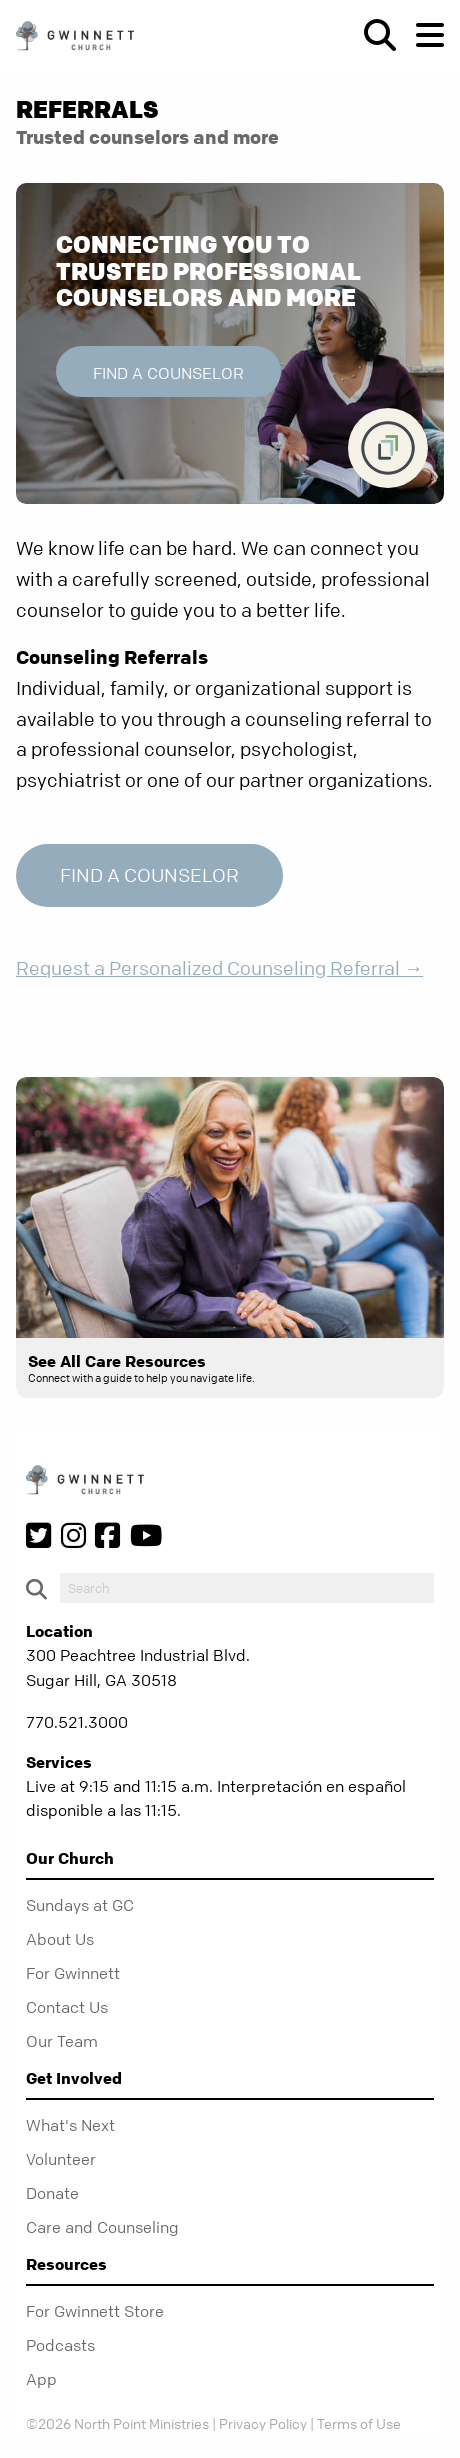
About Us (60, 1939)
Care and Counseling (102, 2227)
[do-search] (247, 1588)
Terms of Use (359, 2423)
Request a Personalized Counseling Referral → (219, 968)
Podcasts (60, 2345)
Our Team (62, 2041)
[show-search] (372, 35)
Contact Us (67, 2007)
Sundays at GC (80, 1905)
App (41, 2379)
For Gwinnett (73, 1973)
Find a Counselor (168, 373)
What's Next (70, 2125)
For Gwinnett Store (95, 2311)
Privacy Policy (263, 2423)
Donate (52, 2193)
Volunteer (61, 2159)
